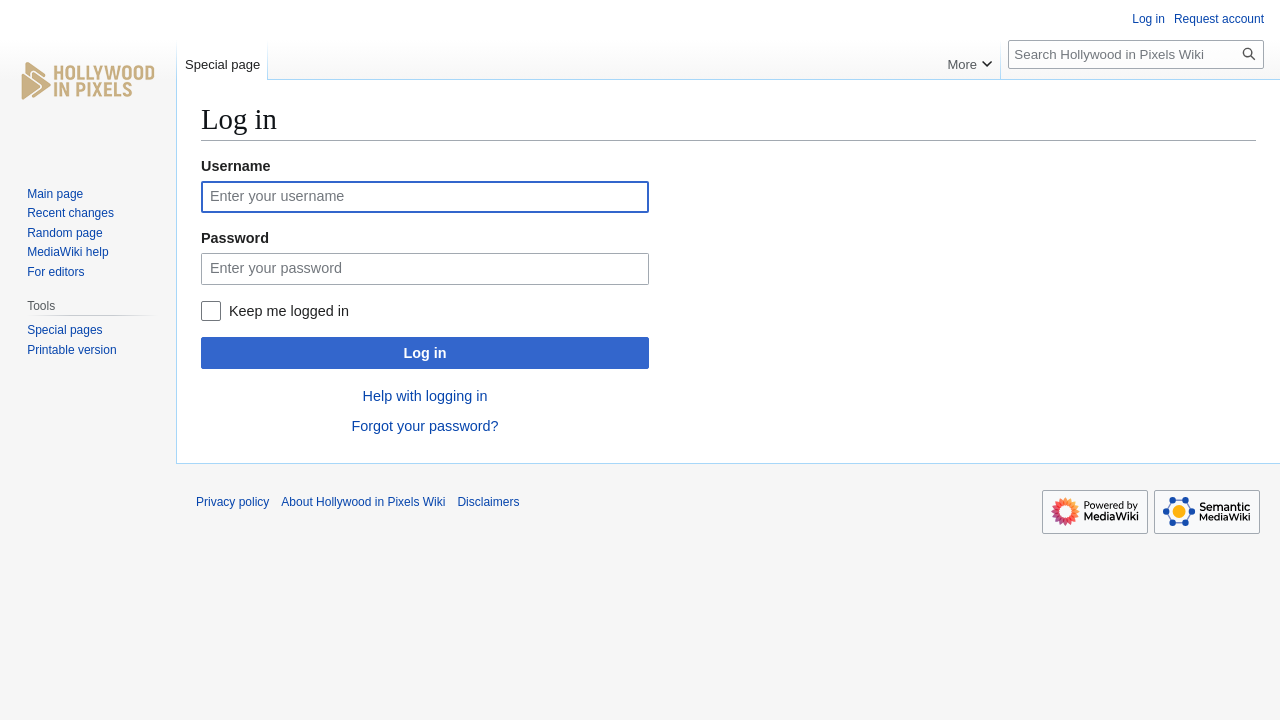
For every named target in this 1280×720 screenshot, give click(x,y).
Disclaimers (488, 502)
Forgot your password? (424, 426)
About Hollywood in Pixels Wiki (363, 502)
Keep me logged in (289, 311)
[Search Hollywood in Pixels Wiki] (1136, 54)
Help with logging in (425, 396)
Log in (424, 353)
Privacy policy (232, 502)
